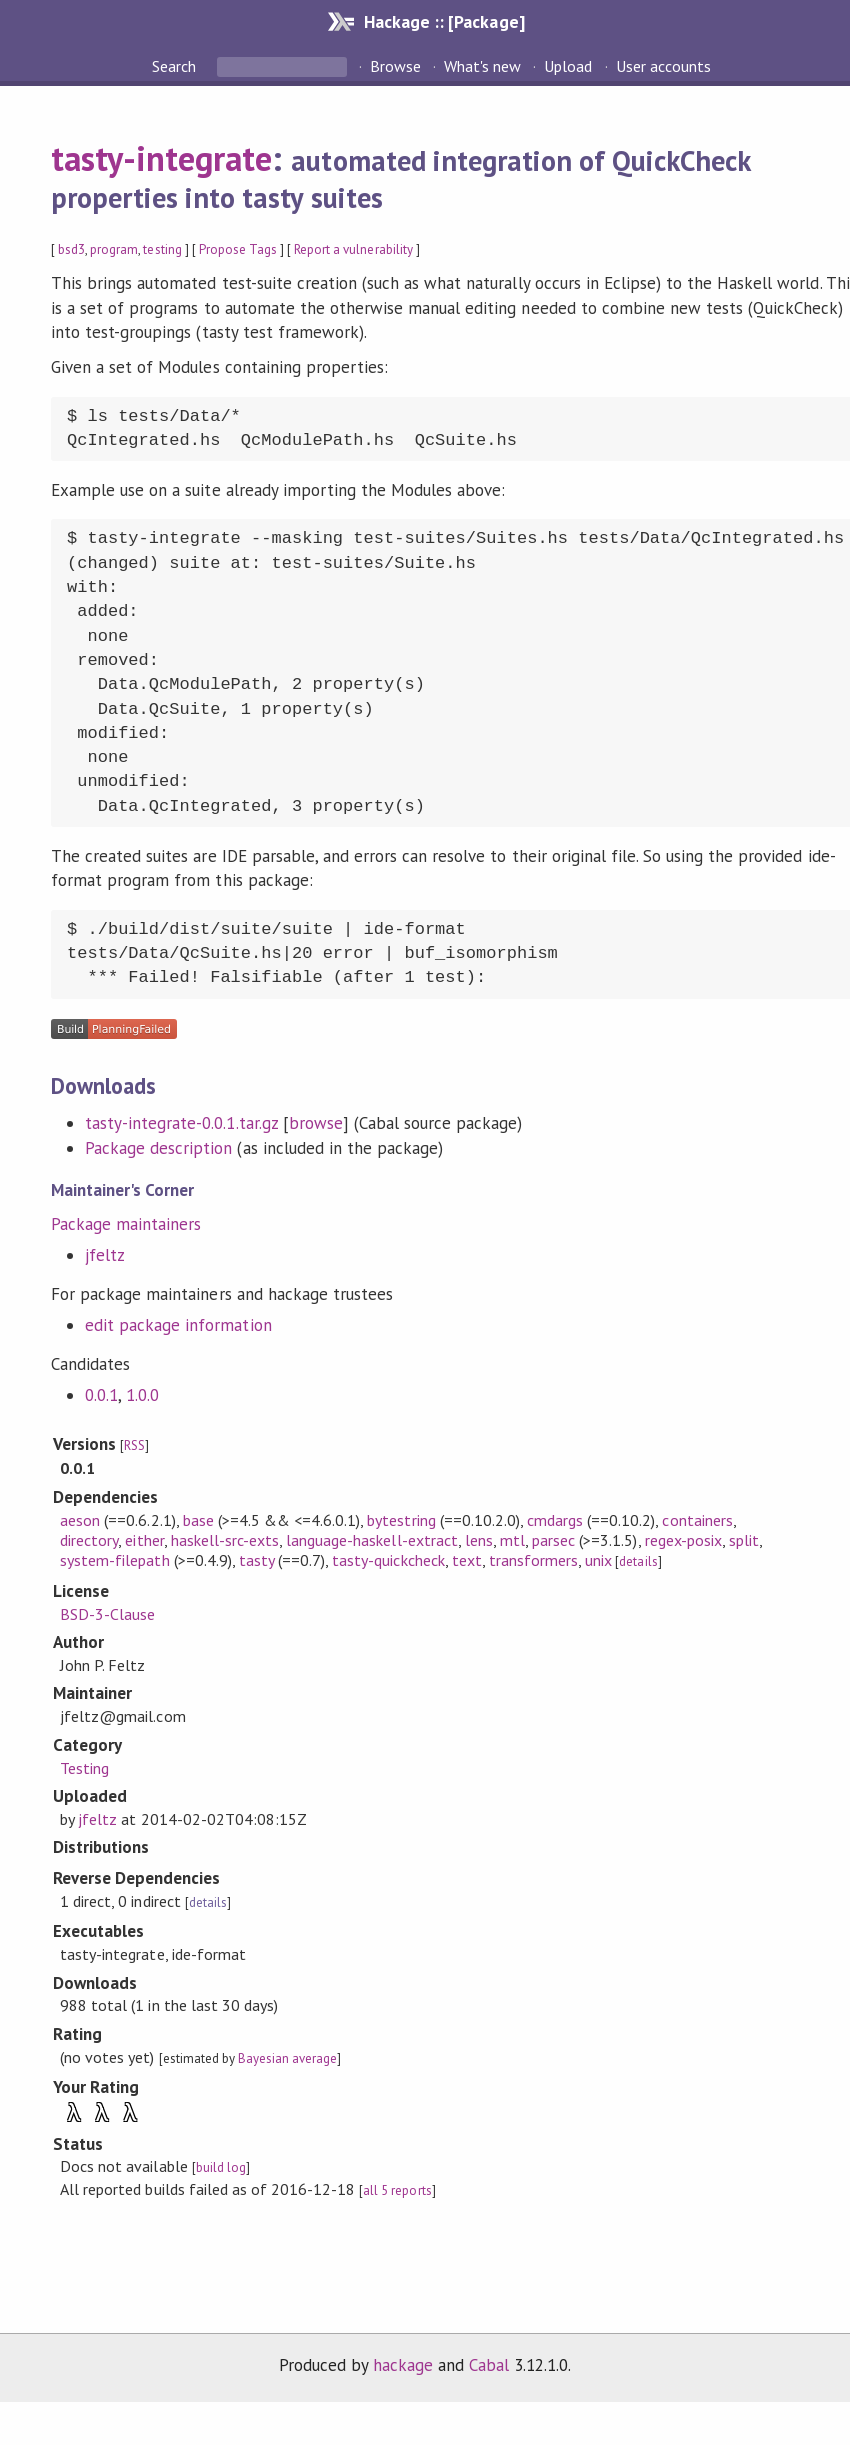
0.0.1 (101, 1395)
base (198, 1520)
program (114, 249)
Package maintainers (126, 1224)
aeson (80, 1520)
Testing (84, 1768)
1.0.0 (142, 1395)
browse (316, 1123)
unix (598, 1560)
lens (479, 1540)
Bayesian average (287, 2058)
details (638, 1561)
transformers (533, 1560)
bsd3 (71, 249)
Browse (395, 66)
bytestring (401, 1520)
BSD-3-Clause (107, 1614)
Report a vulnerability (353, 249)
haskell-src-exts (225, 1540)
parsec (553, 1540)
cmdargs (555, 1520)
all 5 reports (397, 2190)
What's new (482, 66)
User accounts (663, 66)
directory (89, 1540)
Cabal (489, 2365)
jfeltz (105, 1255)
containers (697, 1520)
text (467, 1560)
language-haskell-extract (372, 1540)
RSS (134, 1445)
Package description (158, 1148)
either (144, 1540)
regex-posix (683, 1540)
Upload (568, 66)
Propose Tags (238, 249)
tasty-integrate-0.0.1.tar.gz (181, 1123)
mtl (512, 1540)
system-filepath (114, 1560)
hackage (403, 2365)
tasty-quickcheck (388, 1560)
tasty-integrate (161, 158)
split (744, 1540)
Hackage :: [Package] (444, 21)
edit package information (178, 1325)
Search (176, 66)
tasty (256, 1560)
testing (162, 249)
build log (221, 2167)
